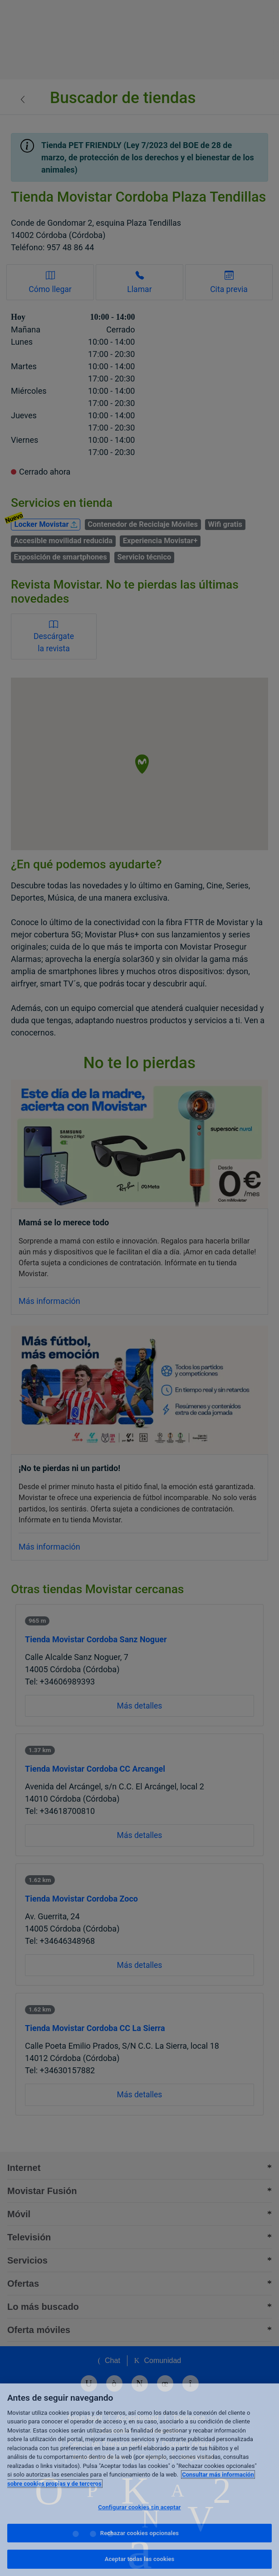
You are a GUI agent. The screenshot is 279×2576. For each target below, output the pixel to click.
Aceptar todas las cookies (140, 2559)
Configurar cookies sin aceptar (139, 2507)
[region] (139, 2479)
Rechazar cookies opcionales (139, 2533)
